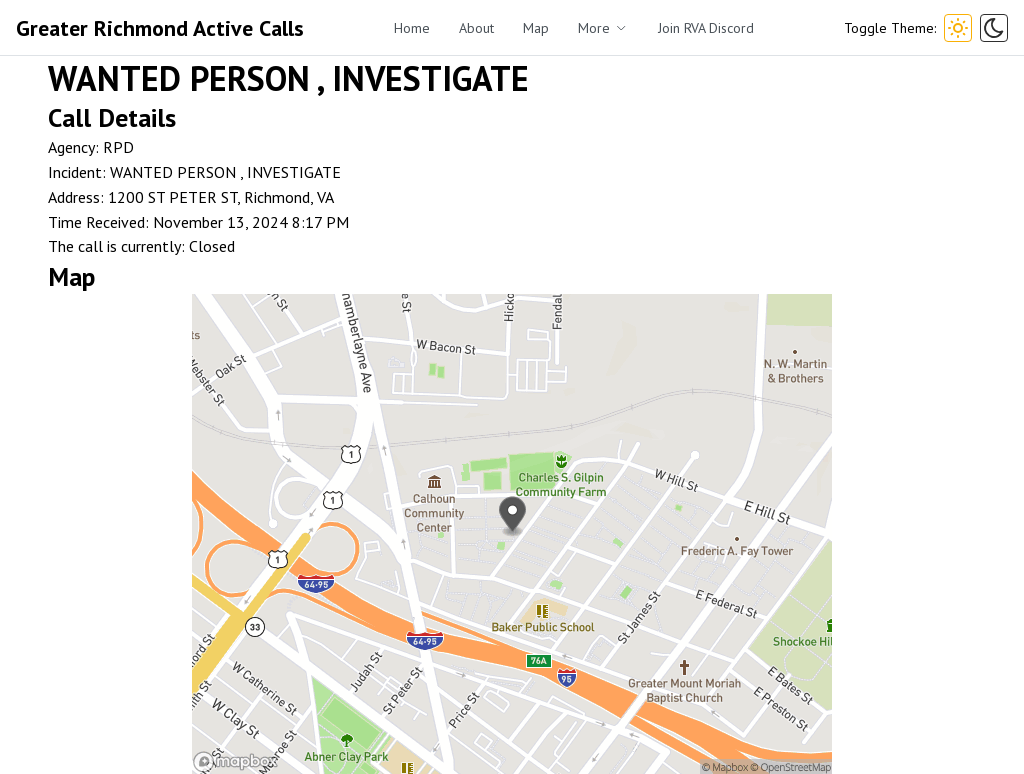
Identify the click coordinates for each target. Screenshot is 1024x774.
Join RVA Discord (706, 28)
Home (412, 28)
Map (536, 28)
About (476, 28)
